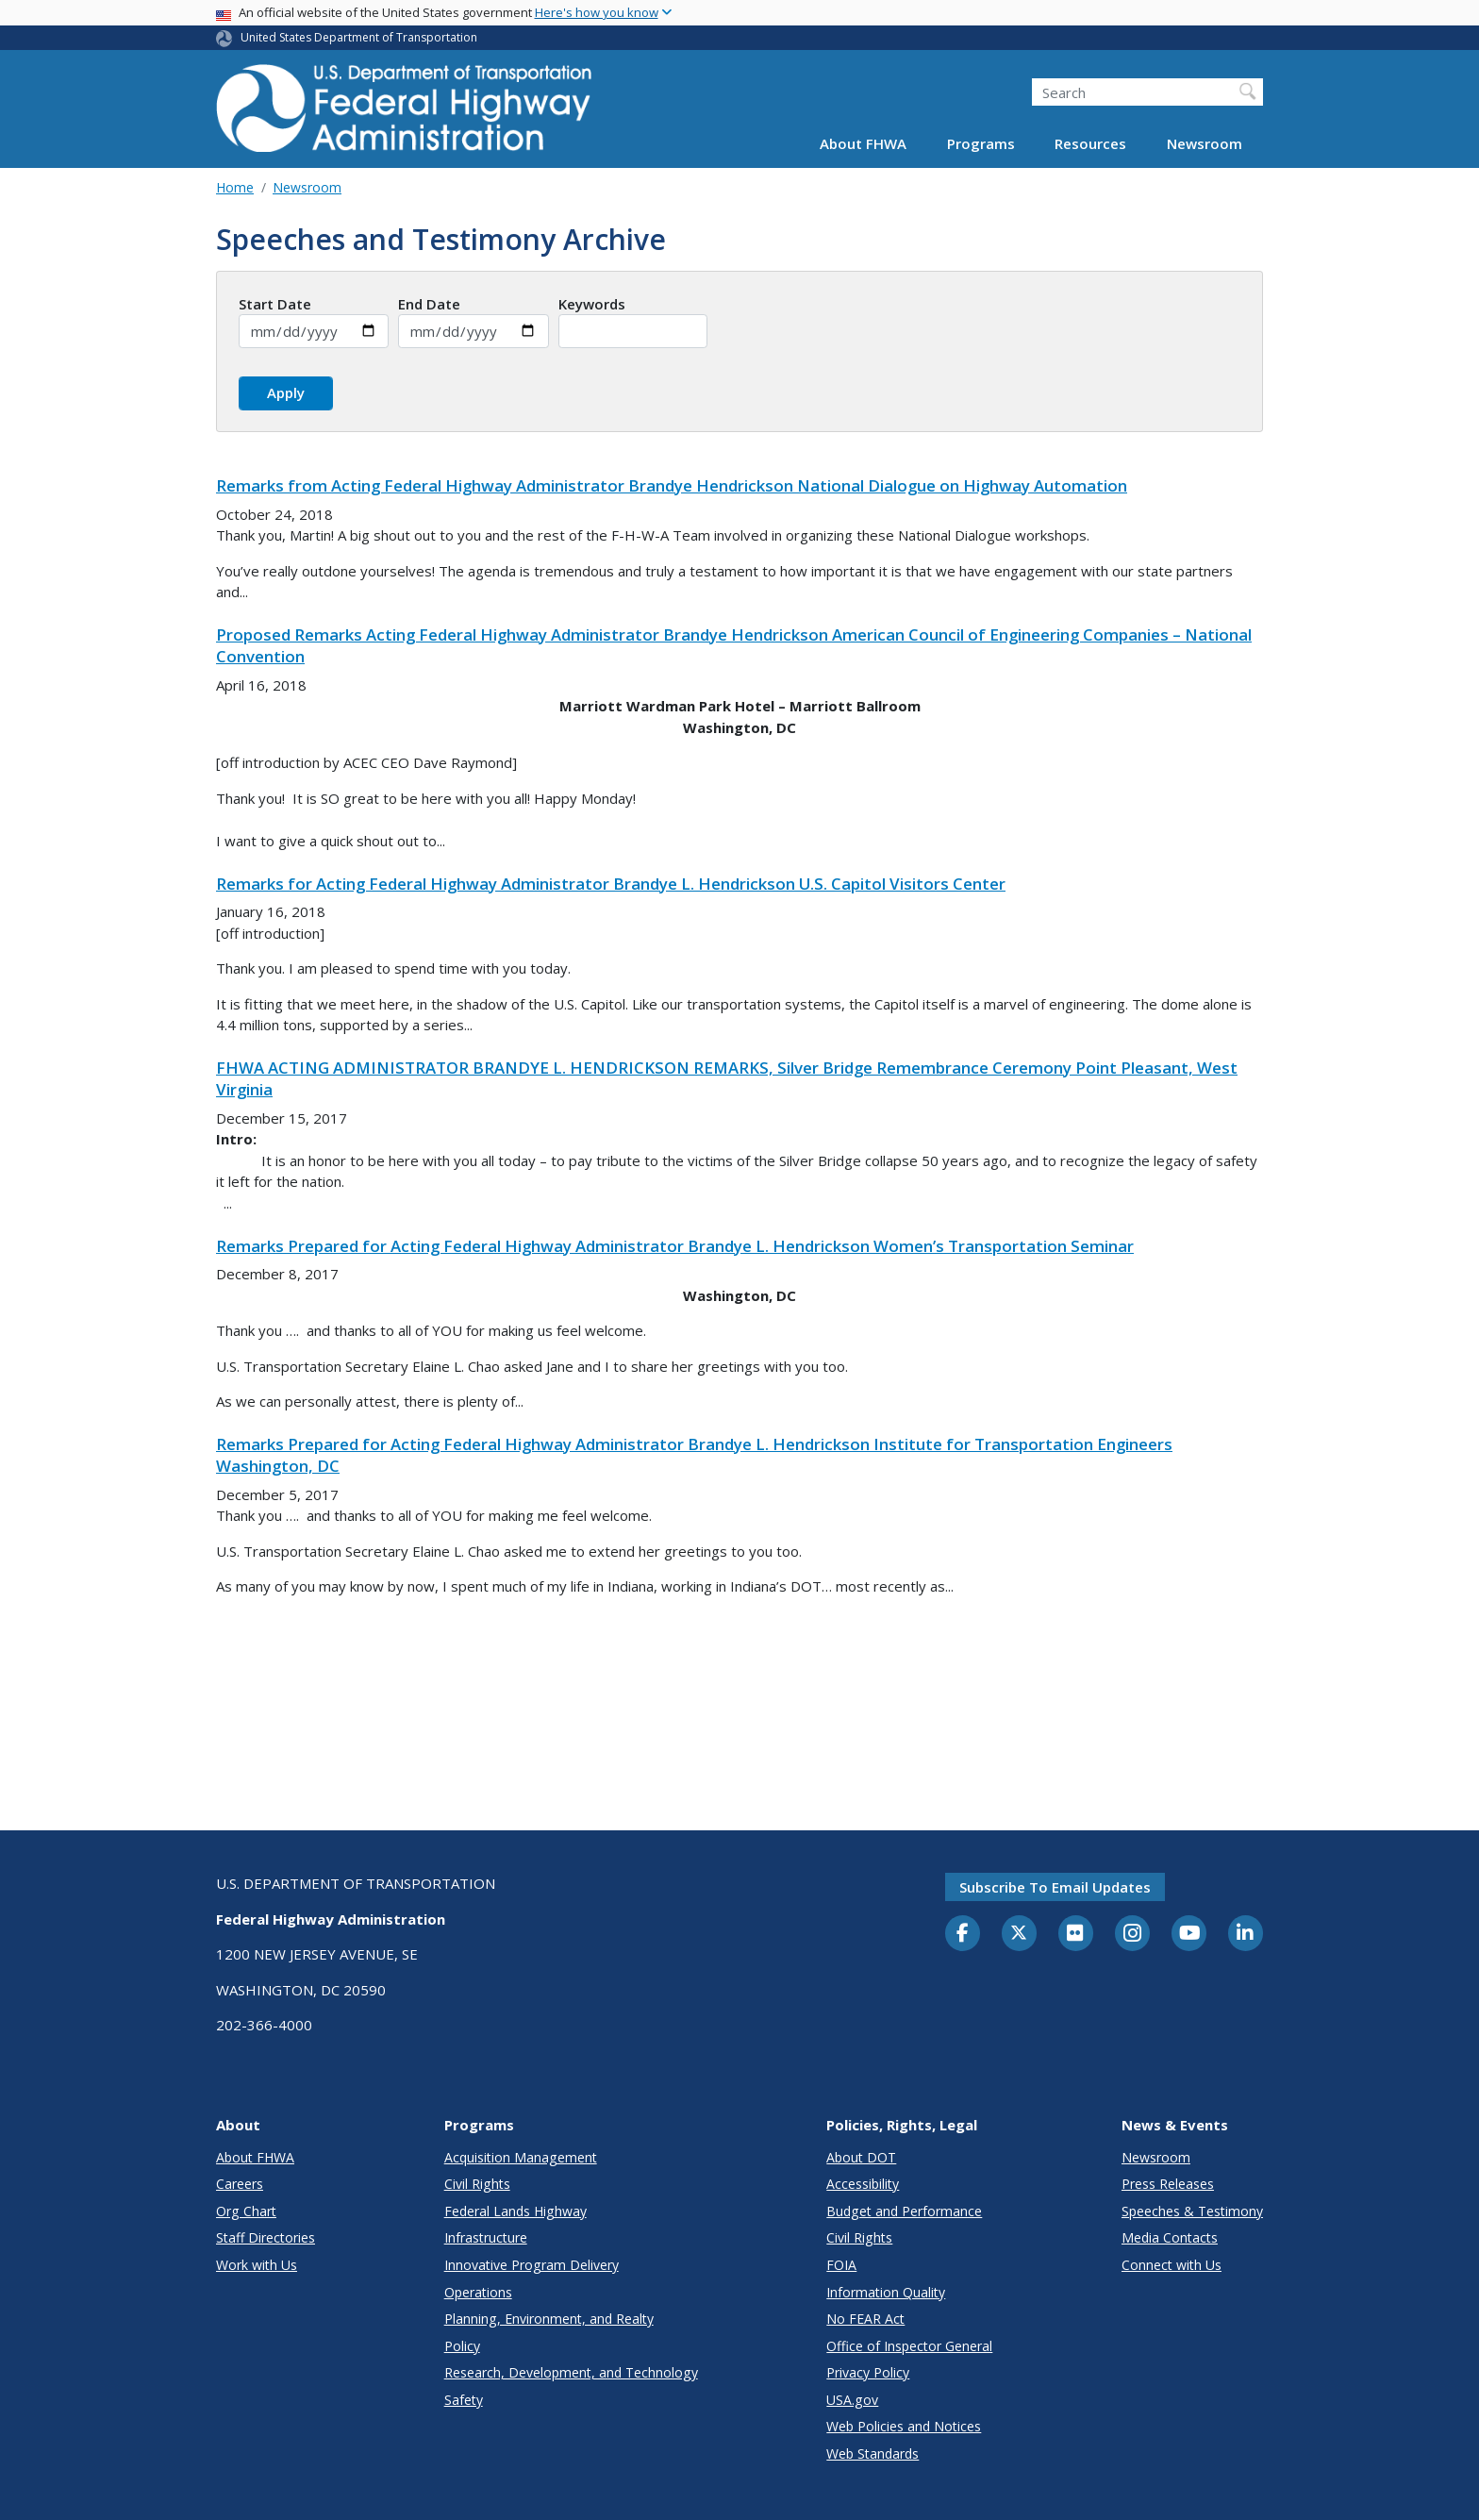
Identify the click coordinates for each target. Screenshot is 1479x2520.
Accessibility (862, 2184)
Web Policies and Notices (903, 2426)
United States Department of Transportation (359, 37)
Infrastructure (485, 2237)
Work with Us (256, 2265)
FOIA (841, 2265)
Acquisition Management (520, 2157)
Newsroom (1204, 143)
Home (235, 187)
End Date (429, 303)
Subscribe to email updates (1055, 1886)
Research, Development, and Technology (571, 2372)
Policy (462, 2346)
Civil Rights (477, 2184)
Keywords (591, 303)
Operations (478, 2292)
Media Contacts (1170, 2237)
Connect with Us (1171, 2265)
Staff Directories (265, 2237)
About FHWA (863, 143)
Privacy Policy (867, 2372)
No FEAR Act (865, 2319)
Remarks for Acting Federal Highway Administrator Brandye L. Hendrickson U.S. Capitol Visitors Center (610, 883)
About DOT (861, 2157)
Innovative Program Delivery (531, 2265)
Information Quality (885, 2292)
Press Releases (1168, 2184)
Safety (463, 2400)
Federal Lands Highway (515, 2211)
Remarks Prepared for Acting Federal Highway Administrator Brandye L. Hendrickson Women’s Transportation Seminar (675, 1246)
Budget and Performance (904, 2211)
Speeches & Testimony (1192, 2211)
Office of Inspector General (909, 2346)
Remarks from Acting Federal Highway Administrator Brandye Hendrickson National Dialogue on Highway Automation (671, 485)
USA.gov (852, 2400)
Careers (239, 2184)
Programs (981, 143)
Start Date (275, 303)
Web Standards (872, 2453)
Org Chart (246, 2211)
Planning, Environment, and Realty (549, 2319)
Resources (1090, 143)
